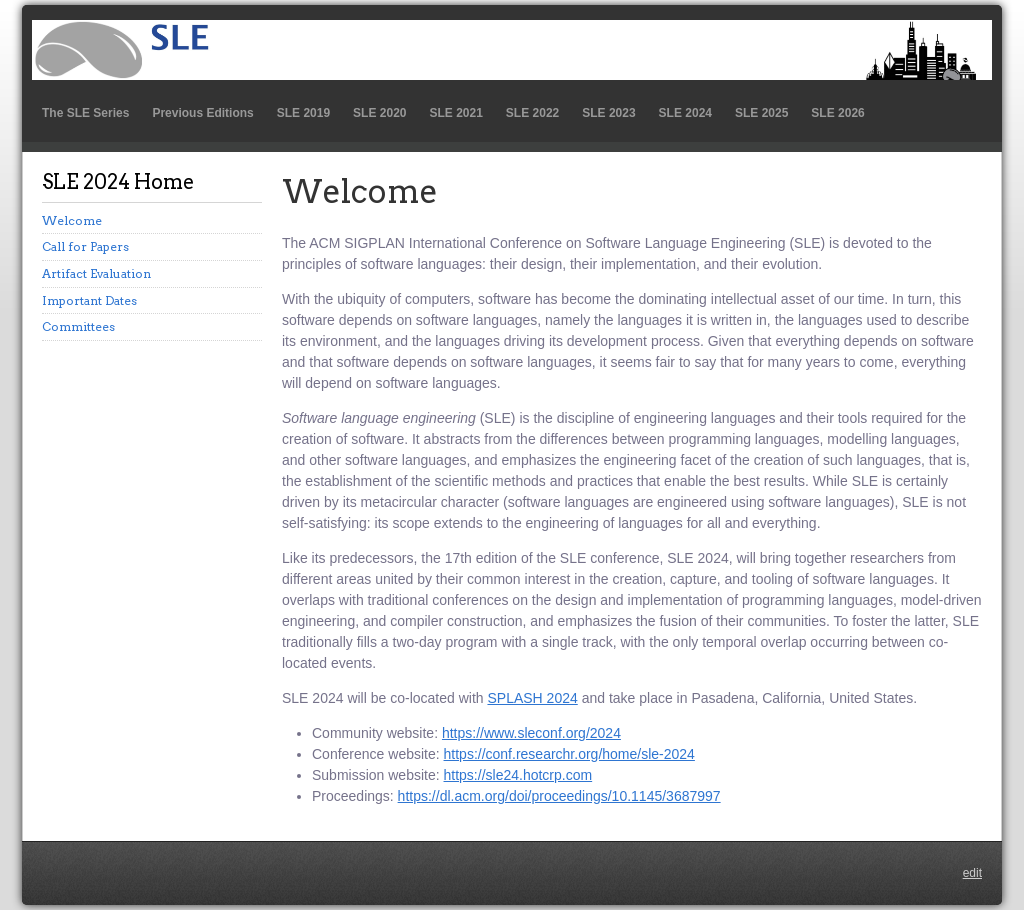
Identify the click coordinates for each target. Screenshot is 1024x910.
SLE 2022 (532, 113)
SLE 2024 (685, 113)
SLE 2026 (837, 113)
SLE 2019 (303, 113)
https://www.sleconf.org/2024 (531, 733)
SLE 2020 (379, 113)
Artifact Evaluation (96, 273)
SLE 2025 (761, 113)
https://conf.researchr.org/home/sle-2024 (569, 754)
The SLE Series (85, 113)
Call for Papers (85, 246)
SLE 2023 (608, 113)
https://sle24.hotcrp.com (518, 775)
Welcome (72, 220)
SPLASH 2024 (532, 698)
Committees (78, 326)
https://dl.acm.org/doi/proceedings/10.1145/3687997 (559, 796)
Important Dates (89, 300)
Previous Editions (202, 113)
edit (972, 873)
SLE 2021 (455, 113)
